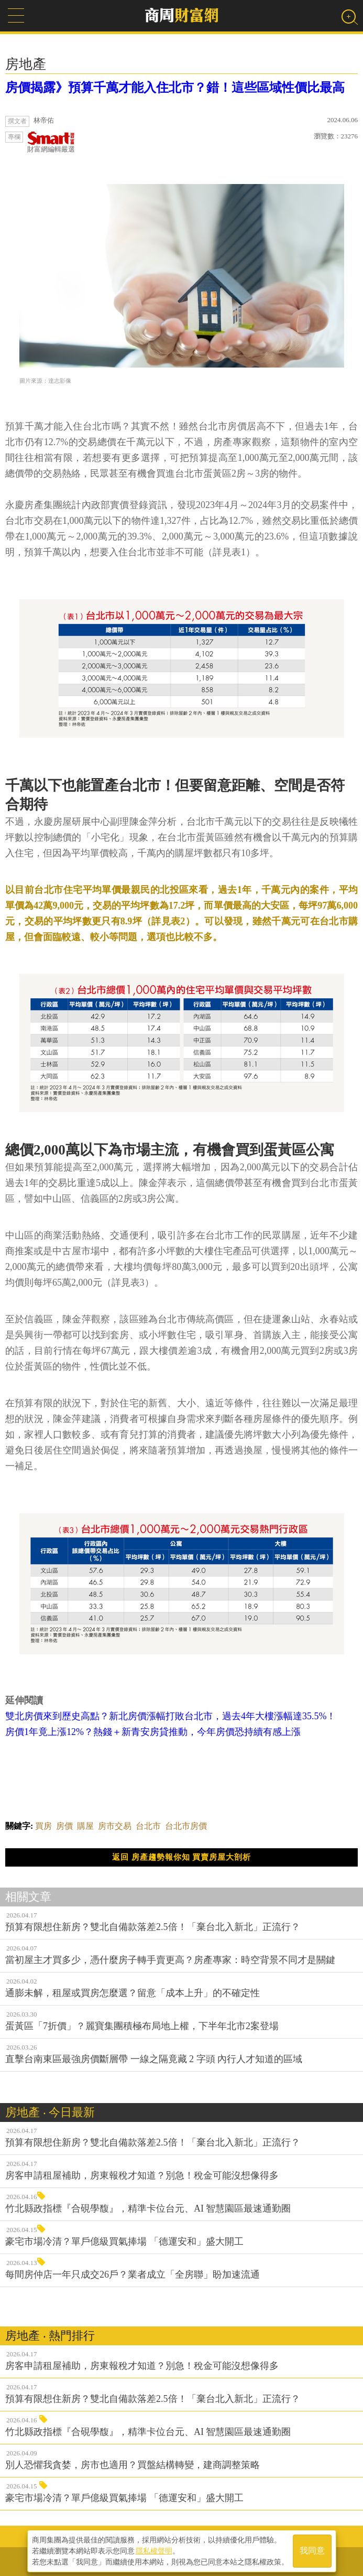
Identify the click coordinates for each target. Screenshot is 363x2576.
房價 (64, 1825)
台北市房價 (186, 1825)
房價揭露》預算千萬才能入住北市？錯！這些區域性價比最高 (175, 87)
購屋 (85, 1825)
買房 (43, 1825)
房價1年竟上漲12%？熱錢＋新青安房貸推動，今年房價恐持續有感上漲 (153, 1732)
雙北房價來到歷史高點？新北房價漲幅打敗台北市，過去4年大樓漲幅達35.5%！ (170, 1716)
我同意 (312, 2550)
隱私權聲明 (154, 2550)
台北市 (148, 1825)
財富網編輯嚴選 (51, 142)
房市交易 (114, 1825)
